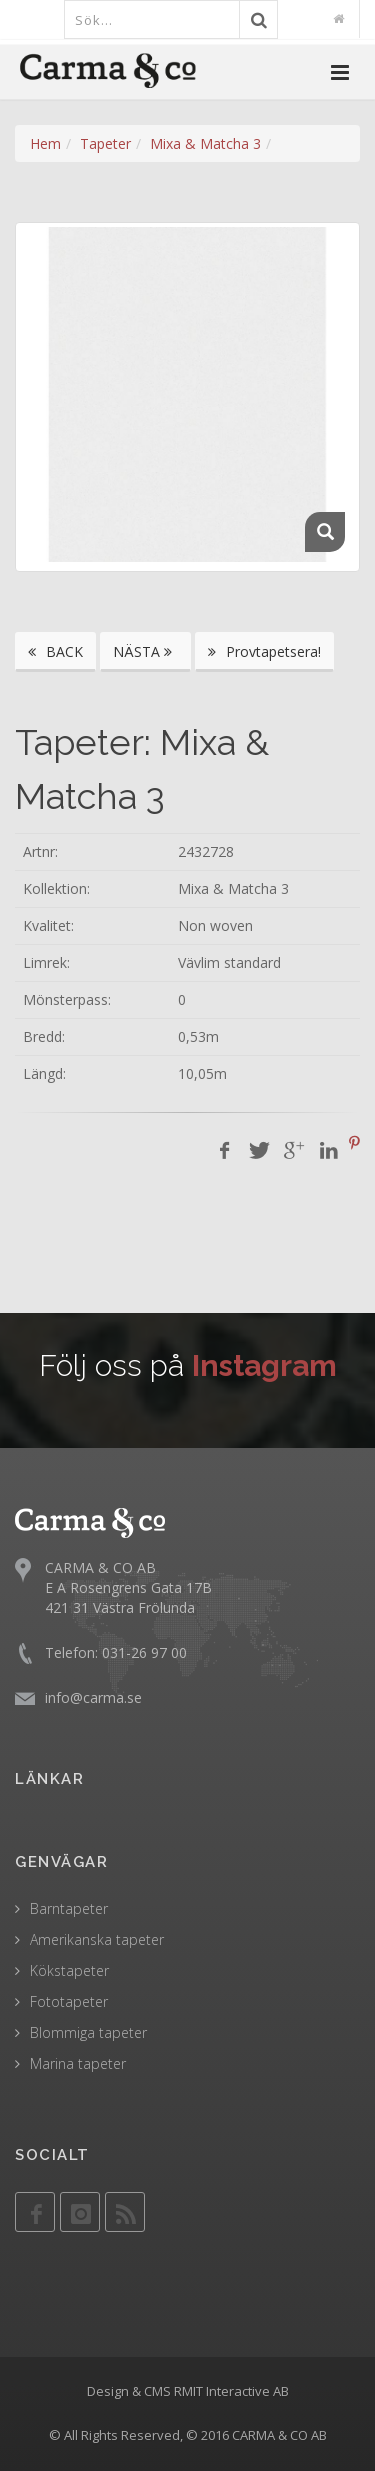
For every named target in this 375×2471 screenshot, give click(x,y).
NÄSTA (145, 651)
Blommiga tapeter (88, 2032)
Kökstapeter (69, 1970)
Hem (45, 143)
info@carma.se (93, 1697)
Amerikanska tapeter (97, 1939)
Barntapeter (69, 1908)
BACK (55, 651)
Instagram (264, 1365)
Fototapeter (69, 2001)
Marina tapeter (78, 2063)
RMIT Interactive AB (231, 2391)
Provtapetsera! (264, 651)
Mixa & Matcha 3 (205, 143)
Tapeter (105, 143)
